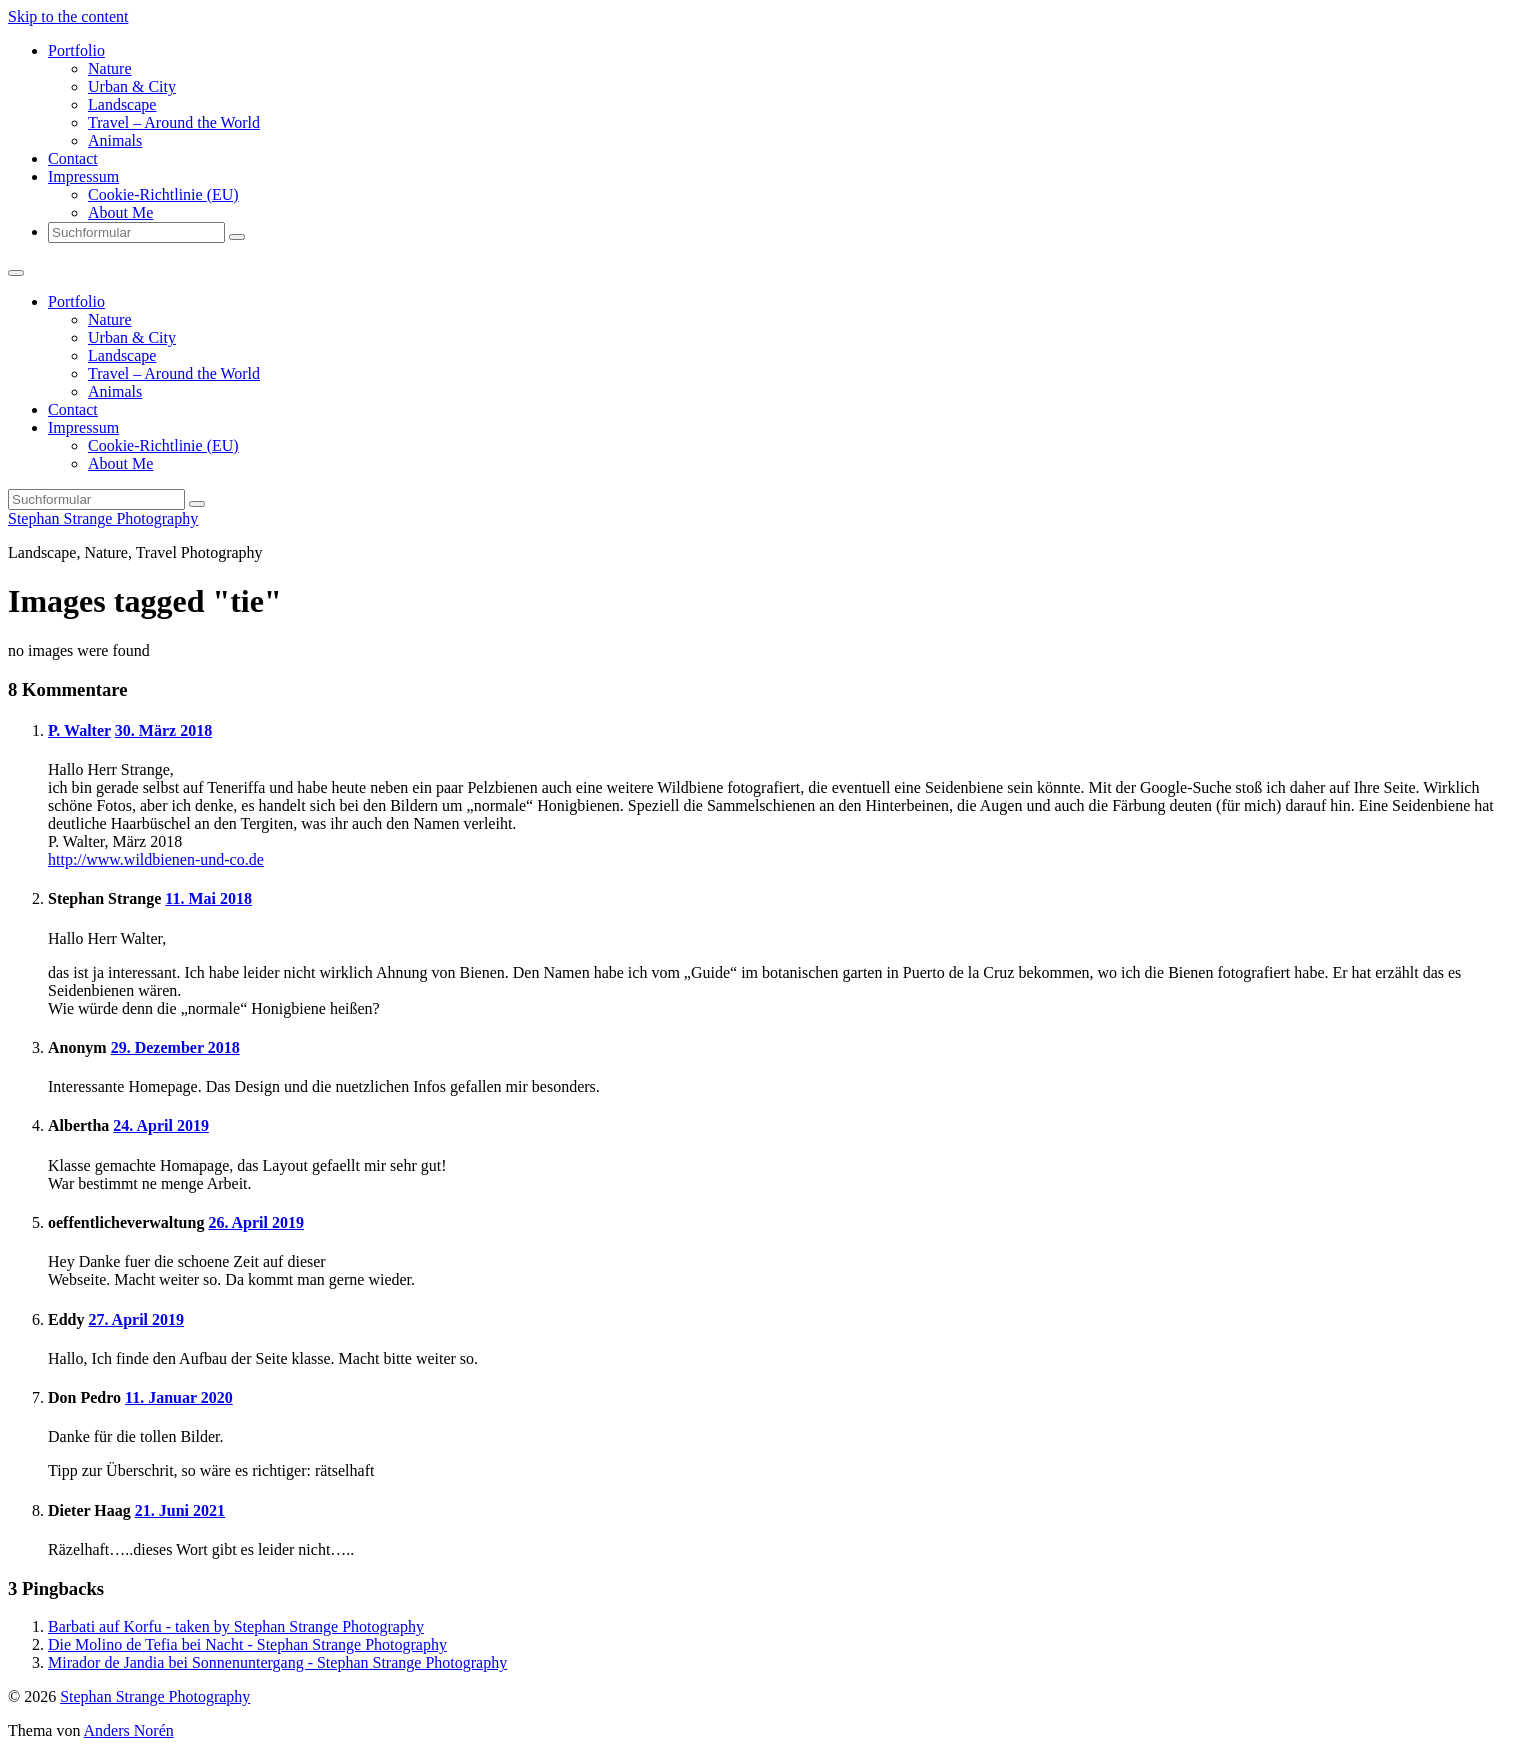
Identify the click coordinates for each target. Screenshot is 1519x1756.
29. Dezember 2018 (175, 1047)
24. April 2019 (161, 1125)
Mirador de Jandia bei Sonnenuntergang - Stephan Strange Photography (277, 1662)
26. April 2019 (256, 1222)
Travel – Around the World (174, 122)
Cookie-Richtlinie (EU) (163, 194)
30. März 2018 (163, 730)
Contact (73, 158)
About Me (120, 212)
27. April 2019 (136, 1319)
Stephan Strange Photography (103, 518)
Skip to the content (68, 16)
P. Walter (79, 730)
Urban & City (132, 86)
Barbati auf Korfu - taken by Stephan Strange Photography (236, 1626)
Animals (115, 140)
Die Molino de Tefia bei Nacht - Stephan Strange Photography (247, 1644)
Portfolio (76, 50)
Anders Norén (129, 1730)
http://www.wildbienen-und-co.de (156, 859)
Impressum (83, 176)
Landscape (122, 104)
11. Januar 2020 (179, 1397)
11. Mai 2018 (208, 898)
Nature (110, 68)
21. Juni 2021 (180, 1510)
